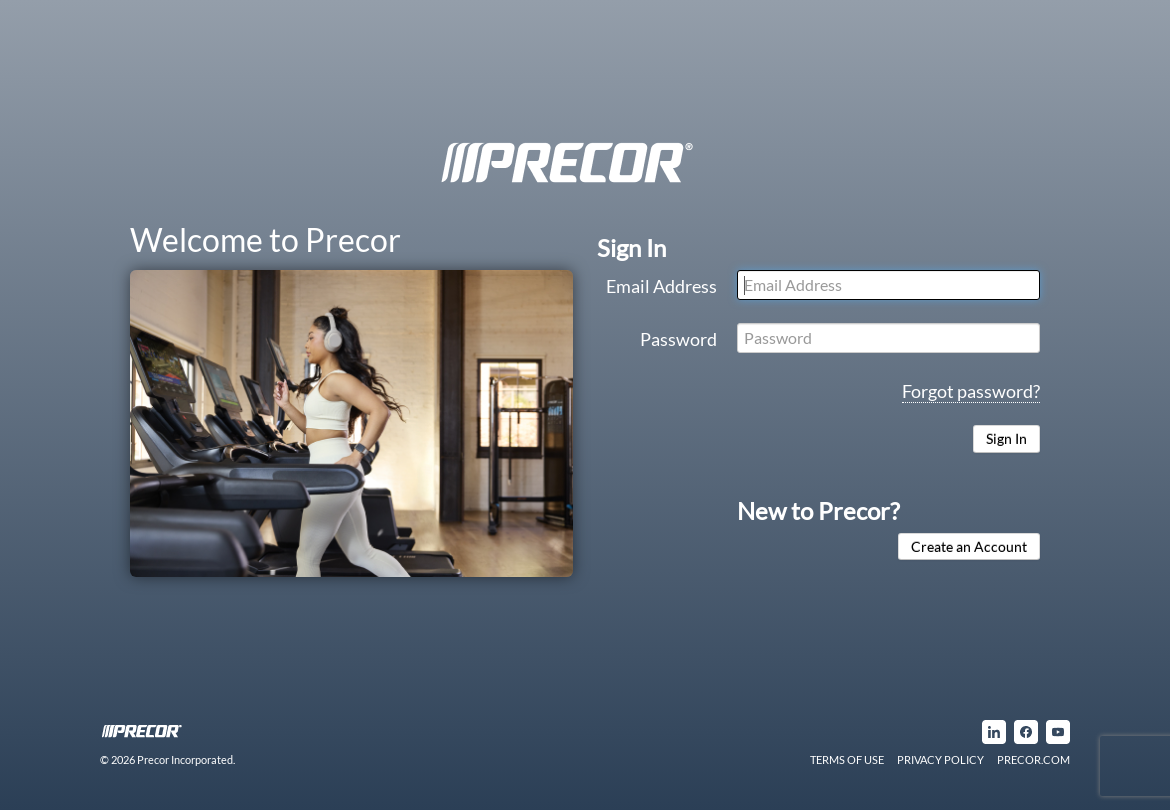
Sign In (1006, 438)
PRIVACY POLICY (940, 759)
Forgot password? (971, 391)
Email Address (661, 286)
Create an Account (969, 546)
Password (678, 339)
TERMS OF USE (847, 759)
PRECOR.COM (1033, 759)
